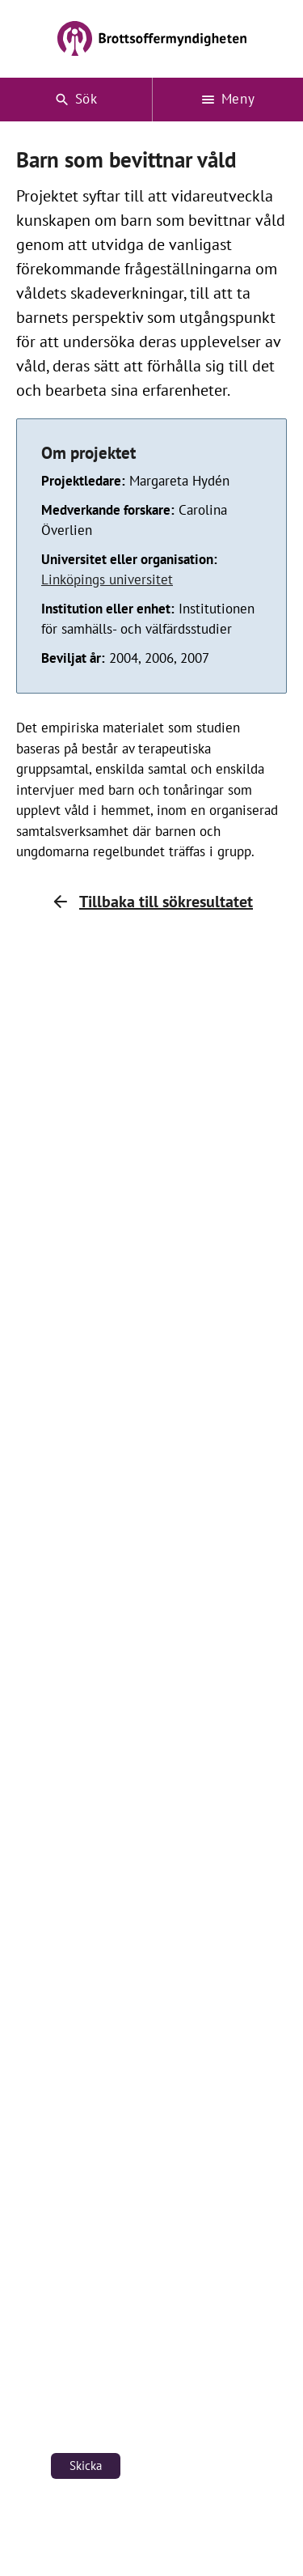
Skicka (85, 2465)
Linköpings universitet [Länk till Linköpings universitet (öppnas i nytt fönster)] (107, 579)
